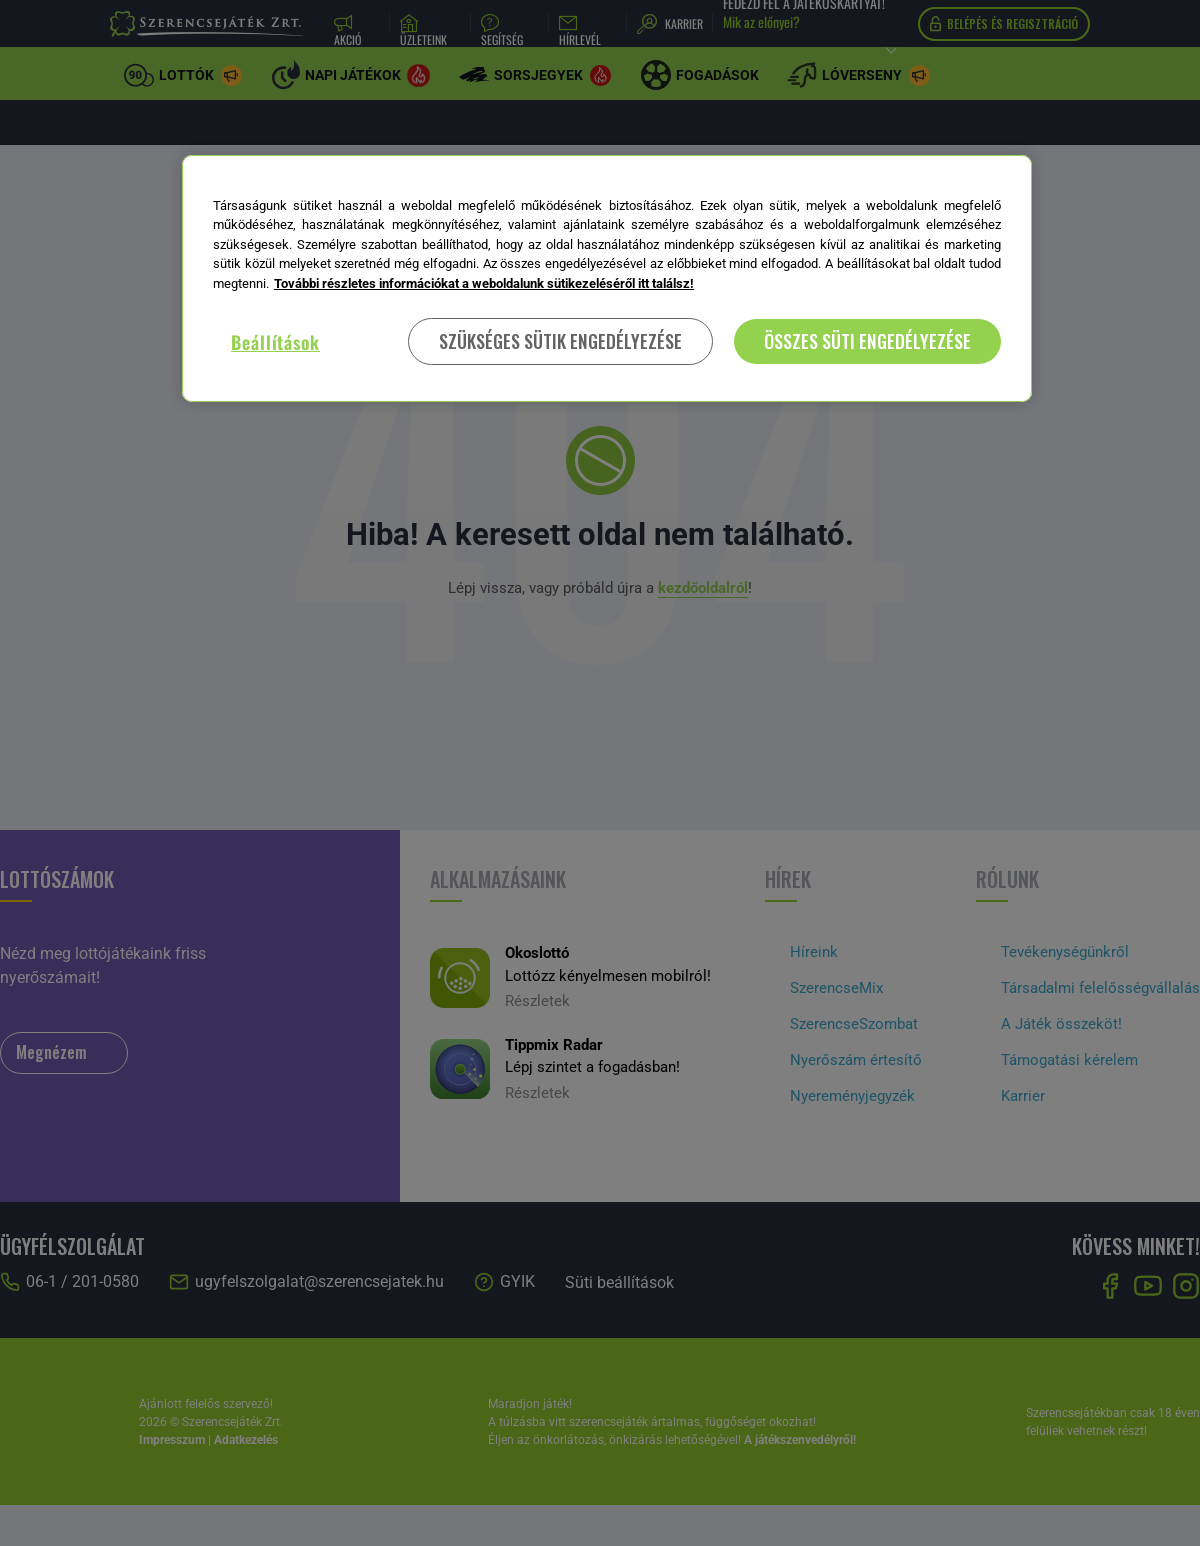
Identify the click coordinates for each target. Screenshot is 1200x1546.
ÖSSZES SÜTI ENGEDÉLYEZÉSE (867, 341)
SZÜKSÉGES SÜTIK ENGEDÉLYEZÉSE (560, 341)
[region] (607, 279)
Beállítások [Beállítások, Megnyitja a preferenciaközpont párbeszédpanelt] (275, 342)
